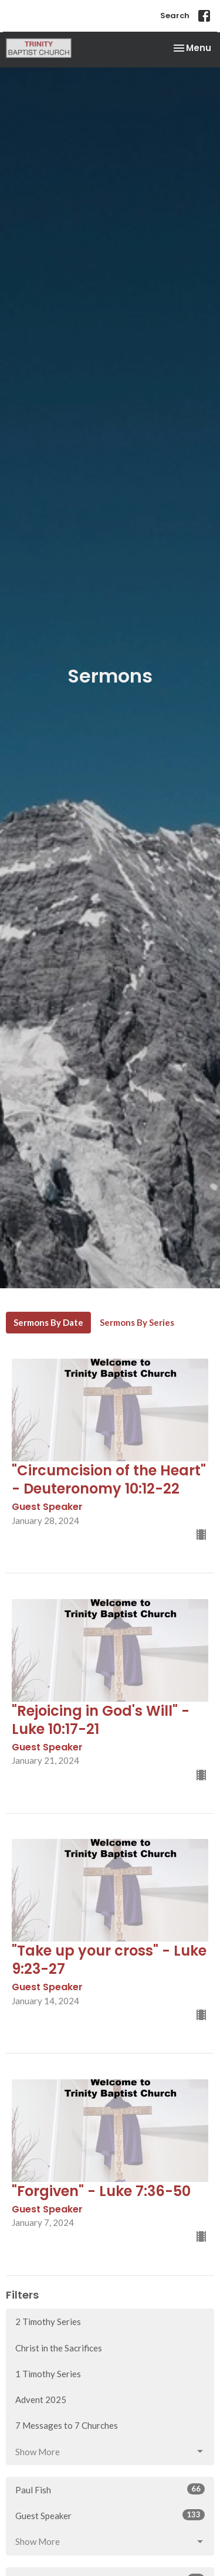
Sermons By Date (48, 1322)
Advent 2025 (40, 2399)
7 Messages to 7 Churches (66, 2425)
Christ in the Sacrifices (58, 2348)
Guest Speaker (110, 2515)
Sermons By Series (137, 1322)
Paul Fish (110, 2489)
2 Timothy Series (48, 2321)
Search (174, 15)
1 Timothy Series (48, 2373)
